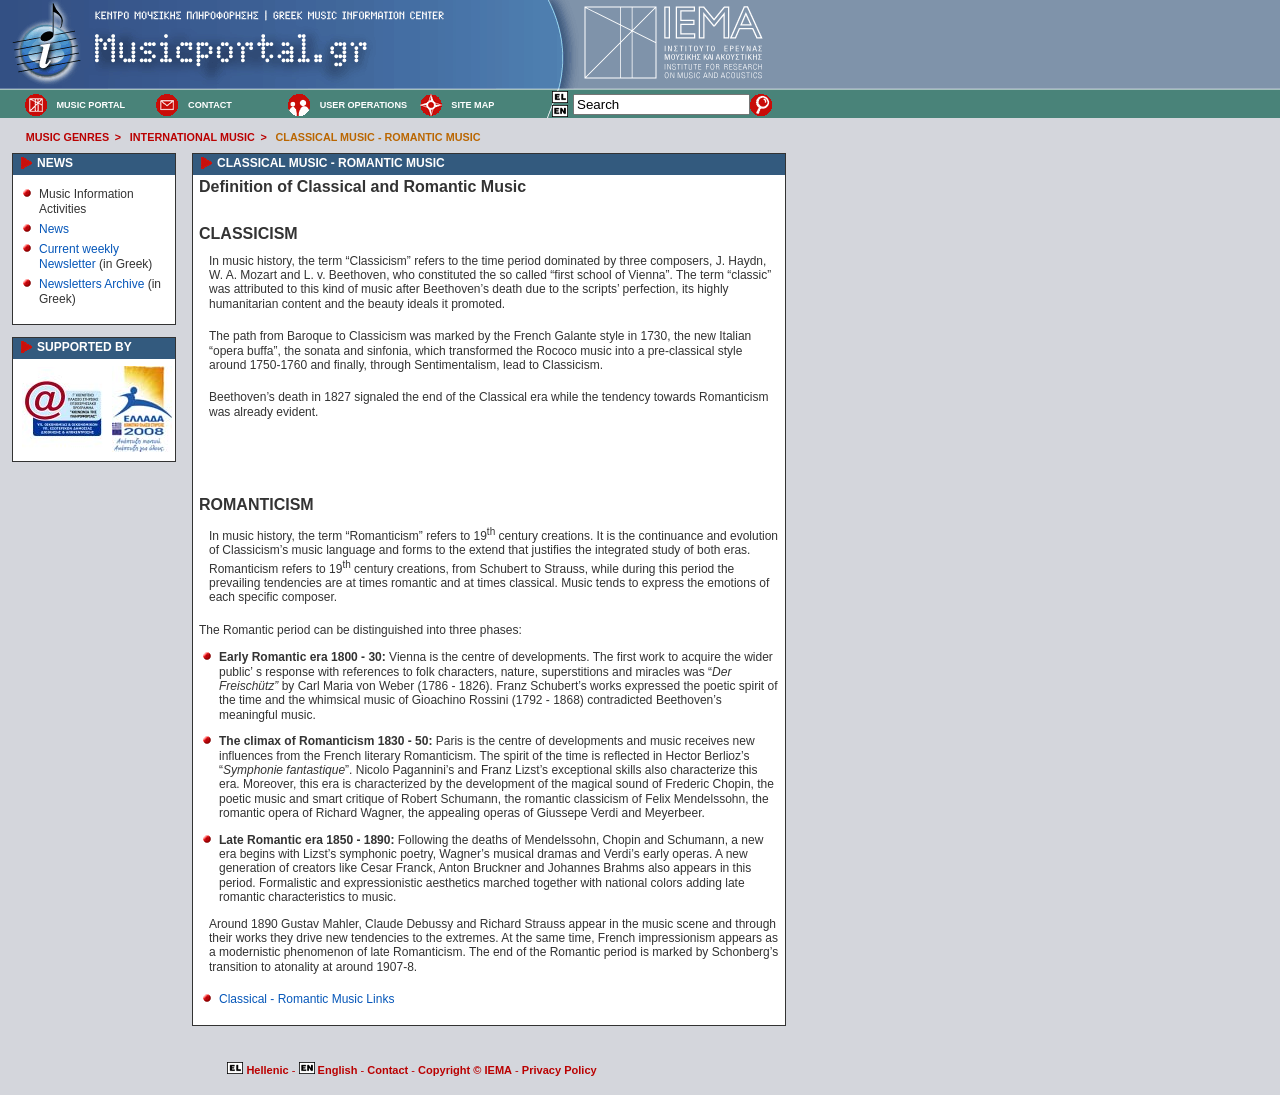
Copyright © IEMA (465, 1070)
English (330, 1070)
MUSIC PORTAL (90, 105)
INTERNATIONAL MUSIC (192, 137)
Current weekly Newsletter (79, 256)
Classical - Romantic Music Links (306, 999)
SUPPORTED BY (84, 347)
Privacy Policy (559, 1070)
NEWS (55, 163)
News (54, 229)
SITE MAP (472, 105)
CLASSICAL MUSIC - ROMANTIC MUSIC (378, 137)
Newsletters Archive (91, 284)
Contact (389, 1070)
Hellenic (259, 1070)
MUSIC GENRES (67, 137)
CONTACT (210, 105)
